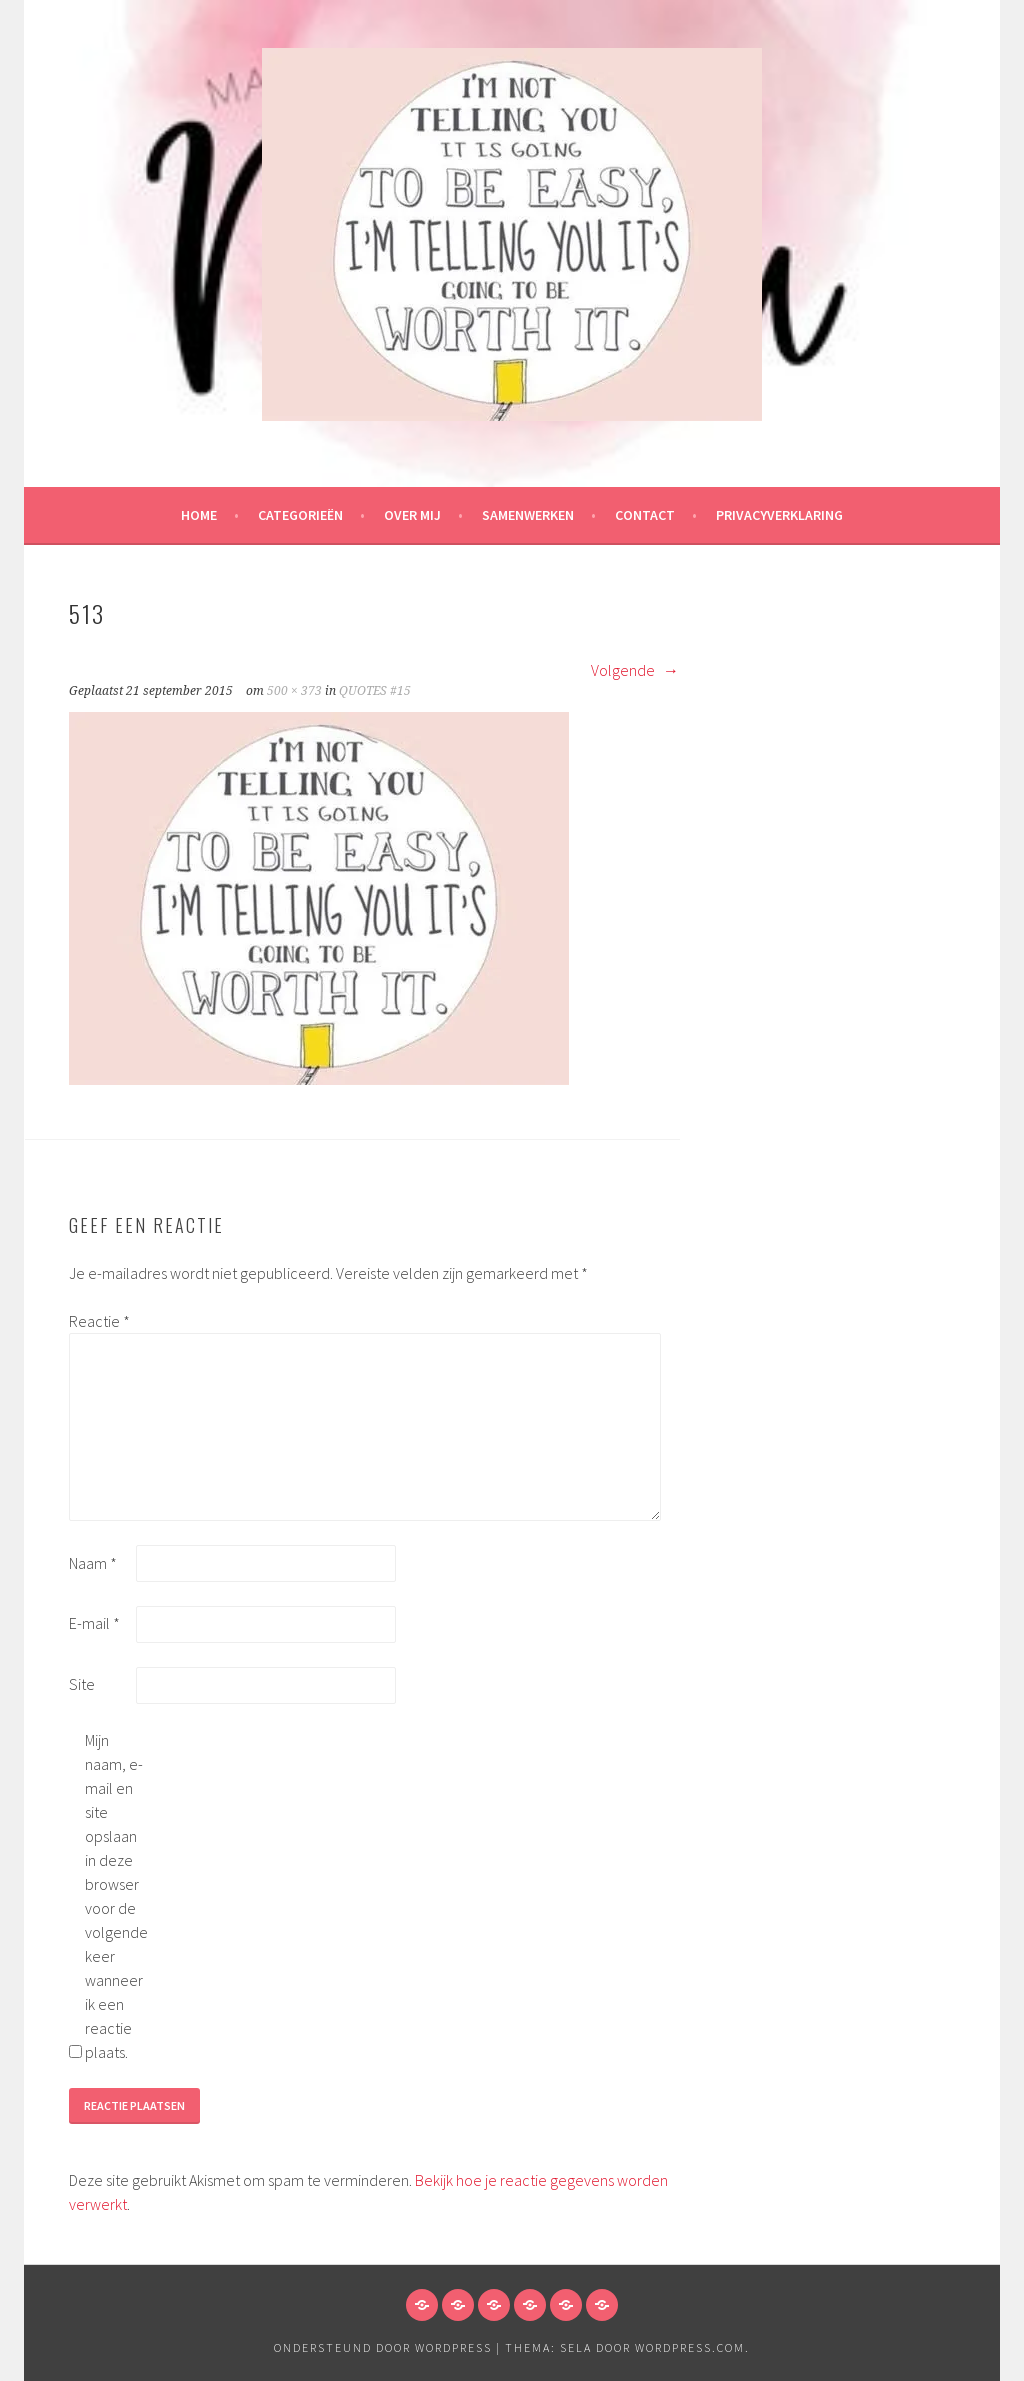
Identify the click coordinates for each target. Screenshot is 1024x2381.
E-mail (94, 1623)
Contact (645, 515)
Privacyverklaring (779, 515)
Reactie (99, 1321)
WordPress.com (690, 2347)
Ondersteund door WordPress (383, 2347)
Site (82, 1684)
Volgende (635, 670)
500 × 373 (294, 691)
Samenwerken (528, 515)
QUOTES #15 (375, 691)
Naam (93, 1563)
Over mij (412, 515)
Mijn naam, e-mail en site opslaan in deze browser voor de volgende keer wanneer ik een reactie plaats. (116, 1896)
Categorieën (300, 515)
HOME (199, 515)
